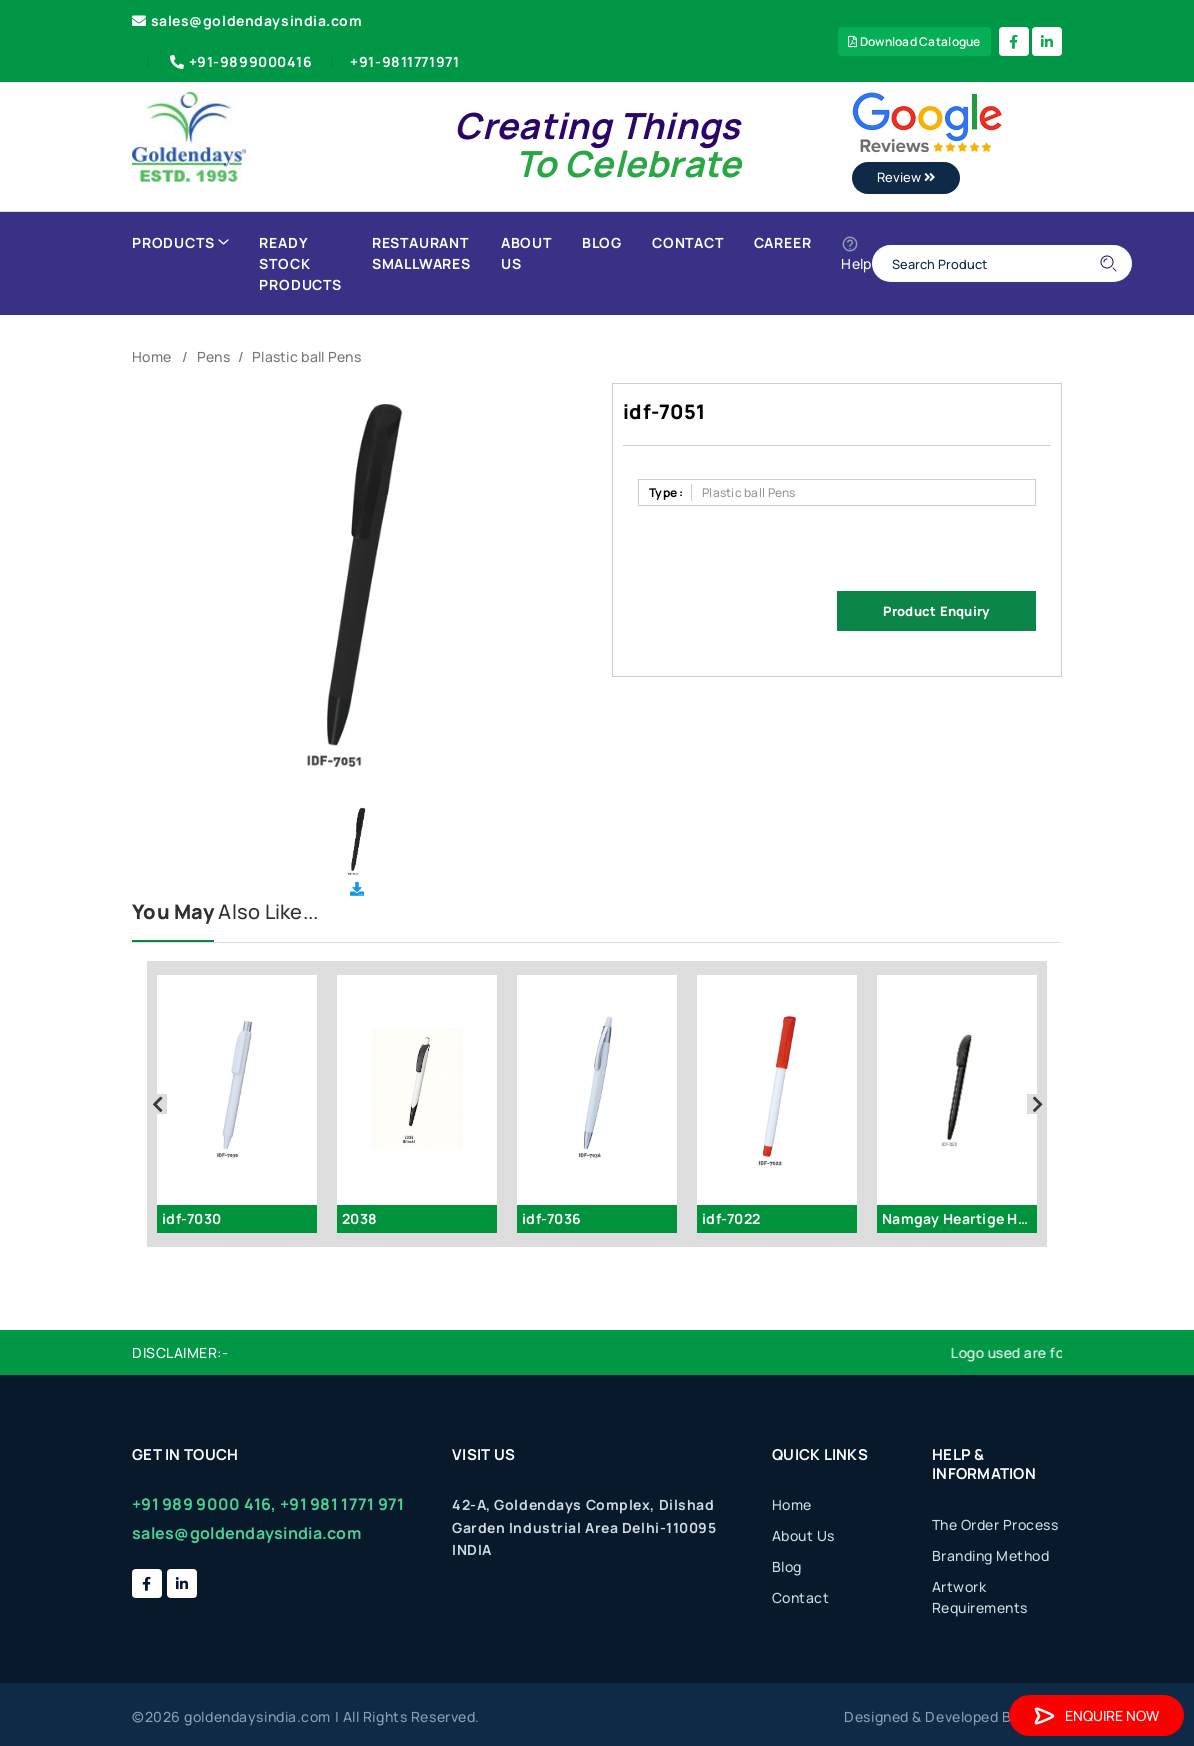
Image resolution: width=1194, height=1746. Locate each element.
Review (906, 177)
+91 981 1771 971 (342, 1504)
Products (180, 242)
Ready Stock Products (300, 263)
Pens (213, 356)
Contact (688, 242)
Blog (602, 242)
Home (151, 356)
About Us (526, 253)
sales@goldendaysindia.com (247, 20)
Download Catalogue (914, 41)
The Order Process (995, 1524)
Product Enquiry (936, 611)
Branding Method (991, 1555)
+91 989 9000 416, (204, 1504)
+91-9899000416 (240, 61)
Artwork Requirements (980, 1597)
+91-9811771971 (404, 61)
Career (783, 242)
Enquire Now (1096, 1715)
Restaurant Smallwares (421, 253)
